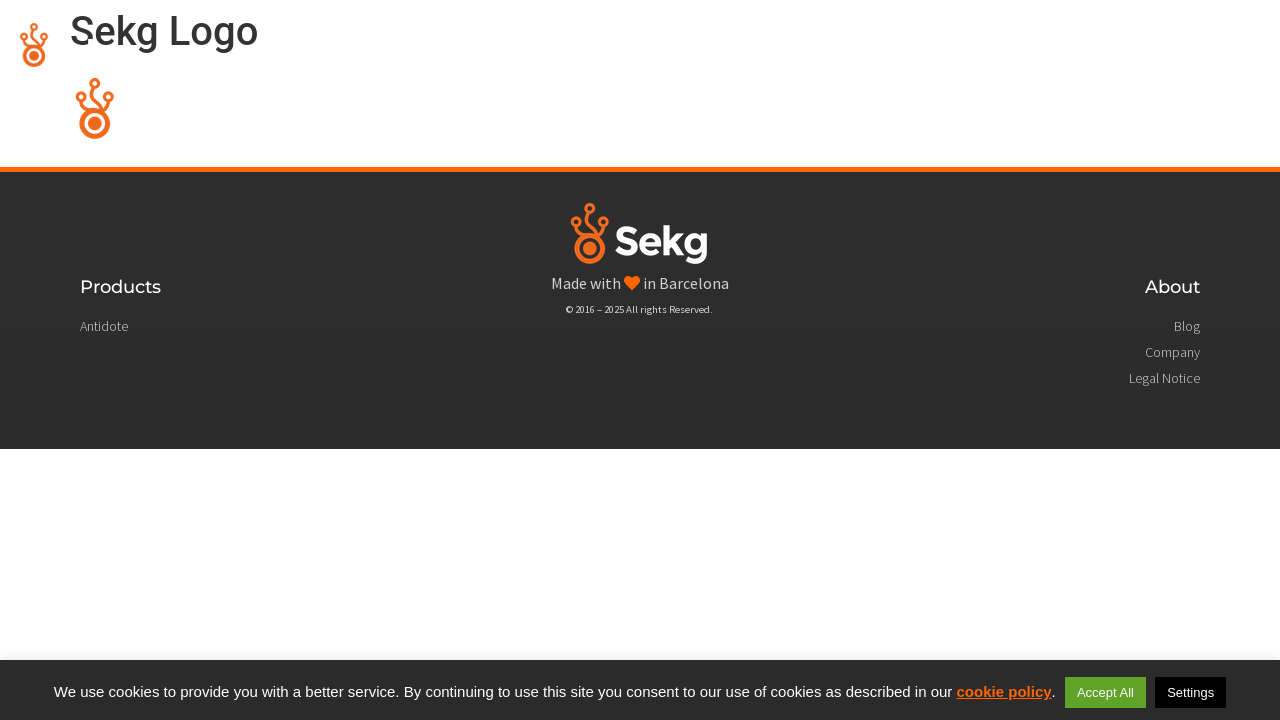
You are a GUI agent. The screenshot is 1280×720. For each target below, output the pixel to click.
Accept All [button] (1105, 692)
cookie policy (1004, 691)
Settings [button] (1190, 692)
